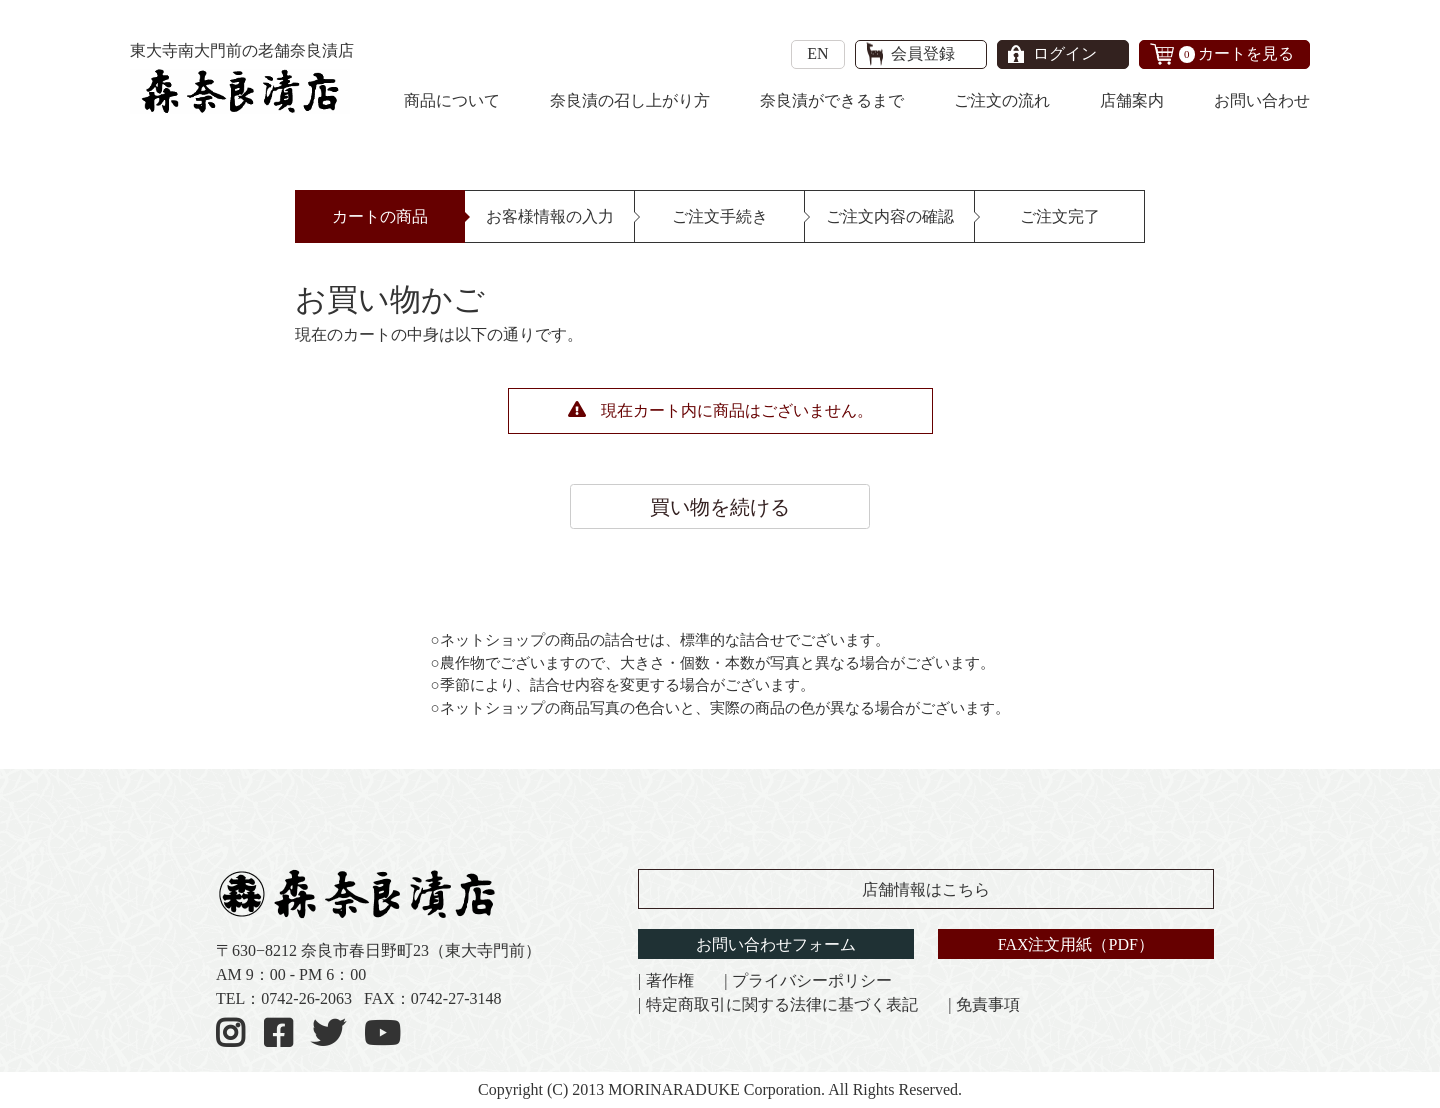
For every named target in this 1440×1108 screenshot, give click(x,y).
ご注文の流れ (1002, 100)
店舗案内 (1132, 100)
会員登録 (923, 53)
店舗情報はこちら (926, 889)
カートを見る (1237, 54)
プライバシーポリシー (812, 980)
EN (817, 53)
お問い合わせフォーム (776, 944)
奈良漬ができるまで (832, 100)
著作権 (670, 980)
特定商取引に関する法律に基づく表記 (782, 1004)
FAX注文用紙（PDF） (1076, 944)
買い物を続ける (720, 507)
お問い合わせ (1262, 100)
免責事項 (988, 1004)
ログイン (1065, 53)
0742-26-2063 (306, 998)
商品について (452, 100)
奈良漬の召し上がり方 (630, 100)
